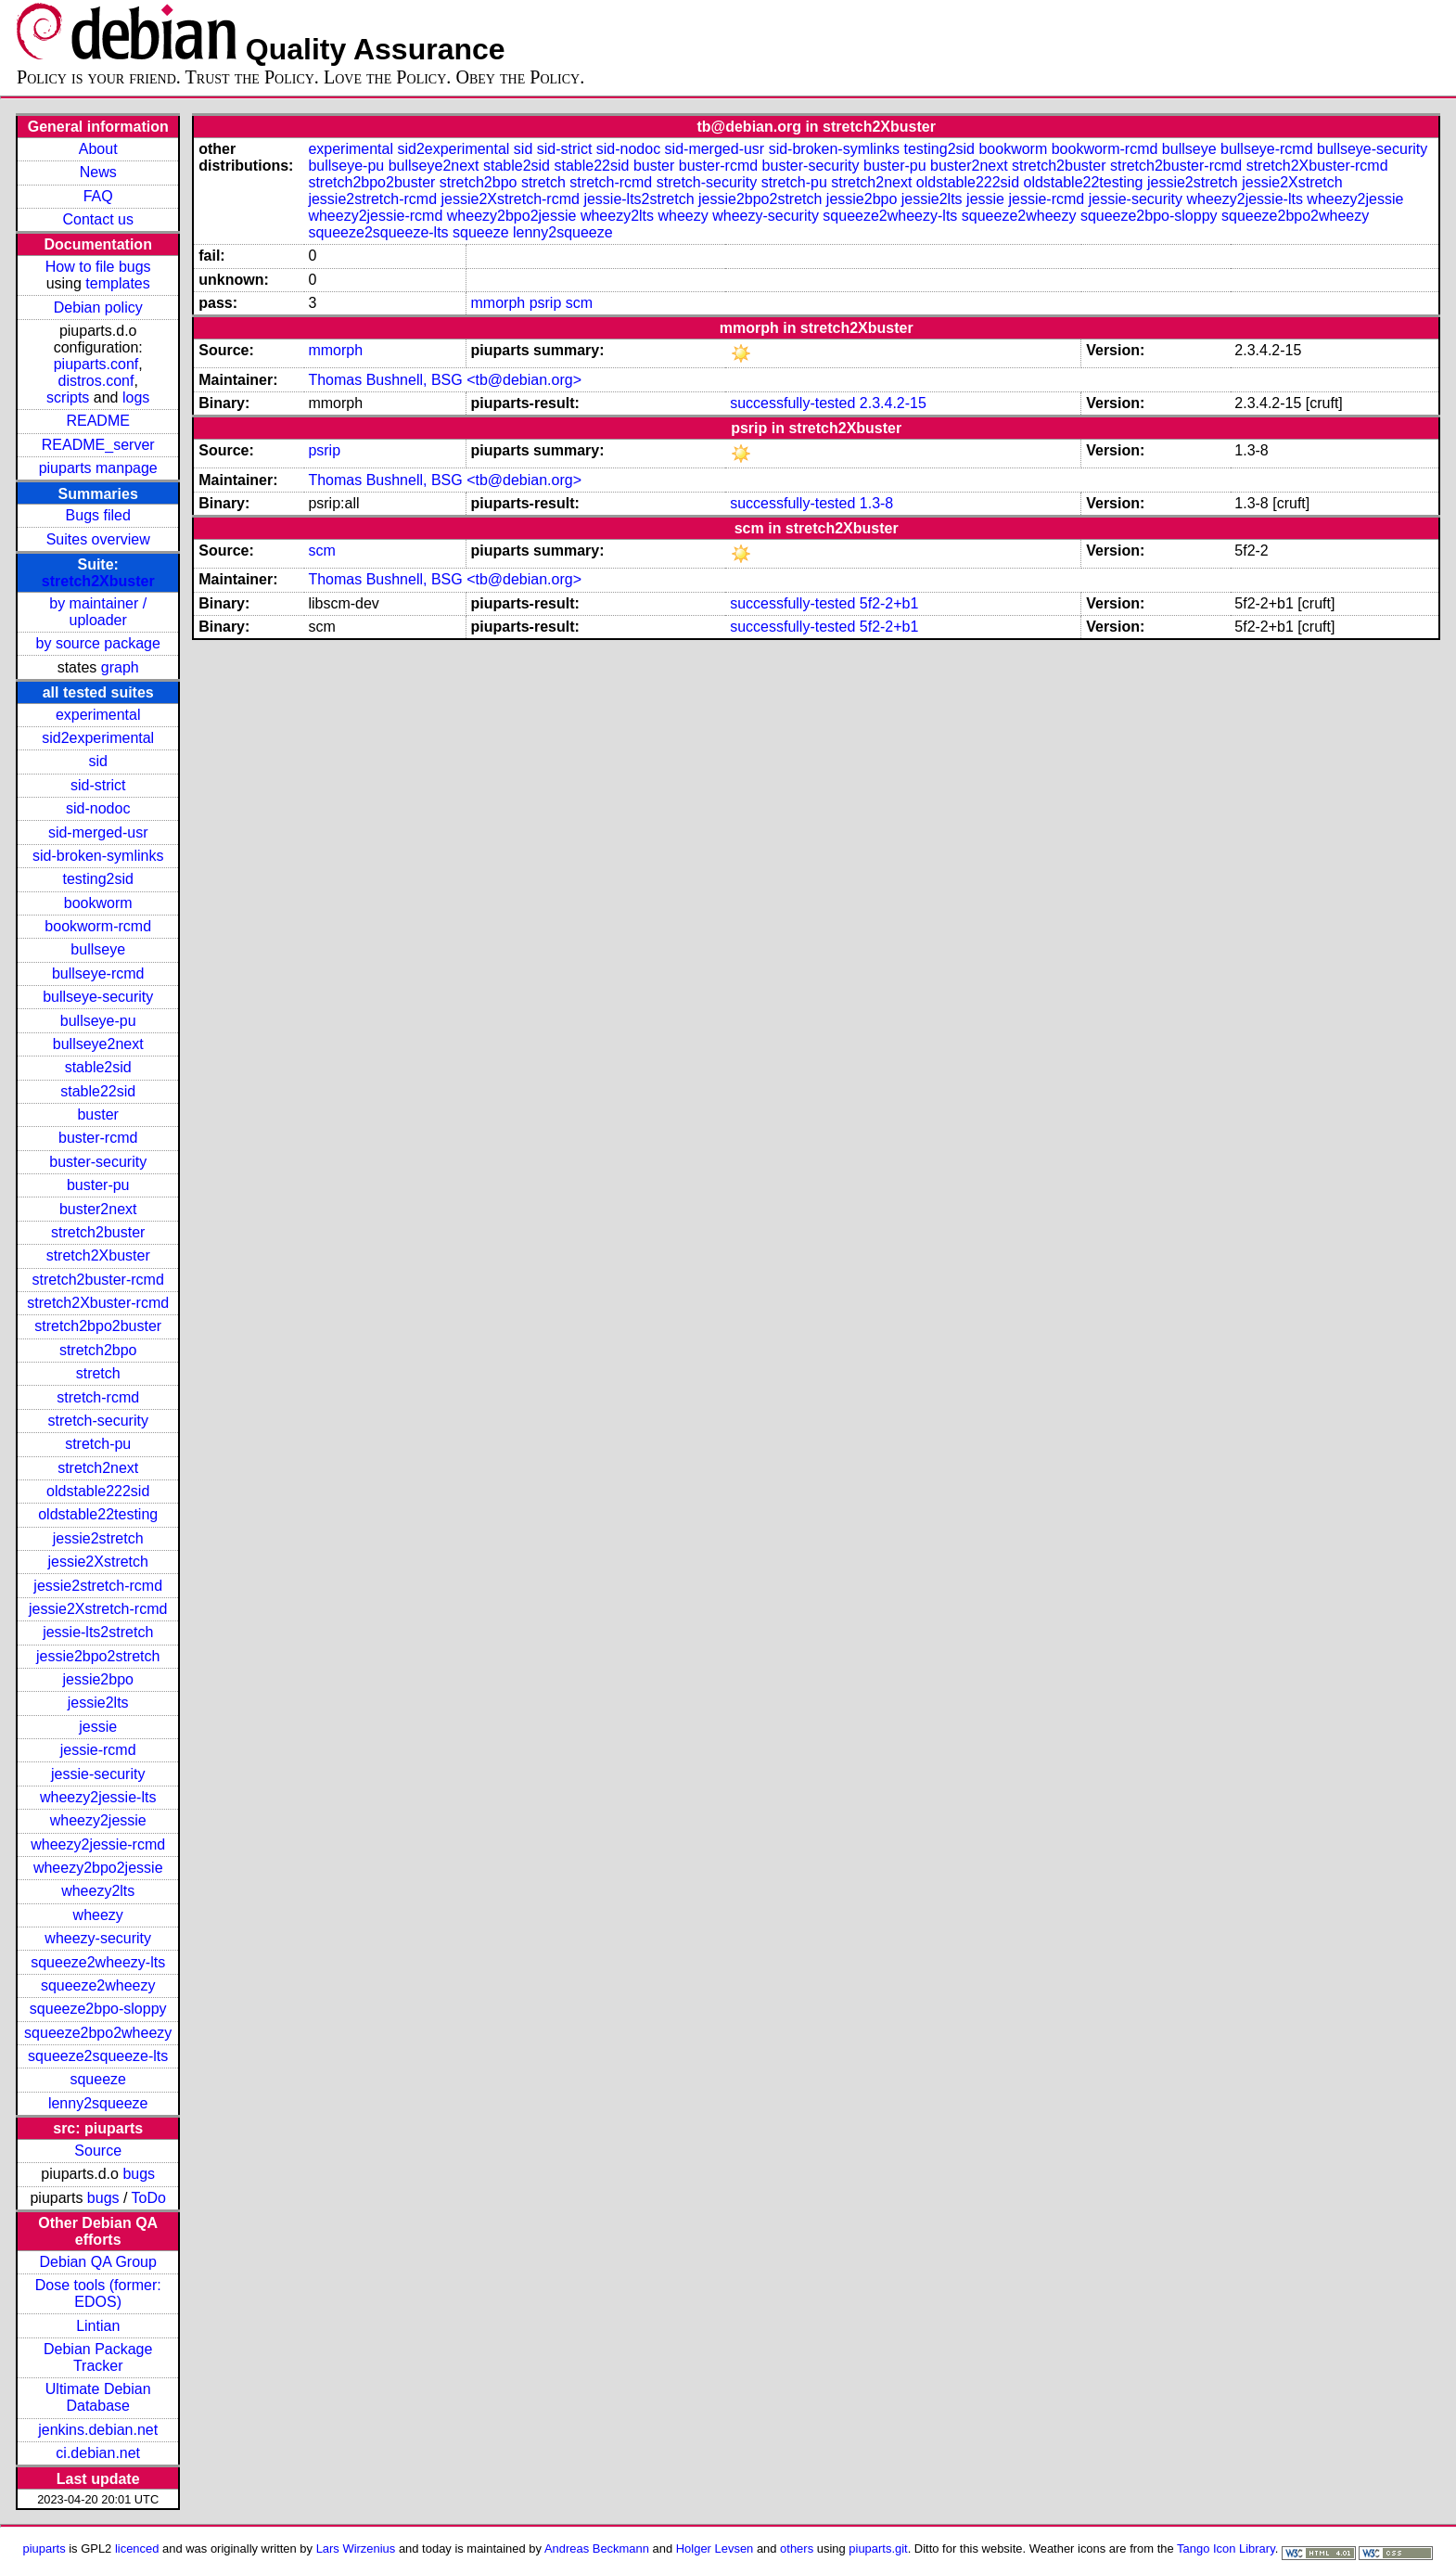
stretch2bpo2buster (97, 1326)
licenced (137, 2548)
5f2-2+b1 (889, 603)
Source (97, 2150)
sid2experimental (98, 738)
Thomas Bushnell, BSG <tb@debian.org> (444, 380)
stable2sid (98, 1067)
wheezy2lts (97, 1891)
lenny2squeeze (98, 2103)
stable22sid (97, 1091)
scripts (67, 397)
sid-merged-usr (98, 832)
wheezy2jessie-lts (98, 1797)
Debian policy (98, 307)
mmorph (498, 303)
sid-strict (98, 785)
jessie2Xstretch (97, 1561)
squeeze (98, 2079)
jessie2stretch (98, 1538)
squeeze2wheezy (98, 1985)
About (98, 149)
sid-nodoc (98, 808)
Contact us (97, 219)
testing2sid (98, 879)
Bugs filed (98, 515)
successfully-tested (792, 403)
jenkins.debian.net (98, 2430)
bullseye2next (98, 1044)
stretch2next (97, 1468)
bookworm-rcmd (98, 926)
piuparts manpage (98, 468)
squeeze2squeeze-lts (98, 2056)
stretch (98, 1373)
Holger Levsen (715, 2548)
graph (120, 667)
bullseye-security (98, 997)
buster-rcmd (97, 1138)
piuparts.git (878, 2548)
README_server (98, 445)
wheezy (98, 1915)
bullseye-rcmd (98, 973)
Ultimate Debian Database (98, 2397)
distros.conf (96, 381)
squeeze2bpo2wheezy (98, 2033)
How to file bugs (98, 267)
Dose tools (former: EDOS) (98, 2293)
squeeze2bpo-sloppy (98, 2009)
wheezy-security (98, 1938)
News (98, 172)
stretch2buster (98, 1232)
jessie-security (98, 1774)
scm (579, 303)
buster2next (98, 1209)
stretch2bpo (98, 1350)
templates (117, 283)
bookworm (98, 903)
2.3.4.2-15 (893, 403)
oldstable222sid (97, 1491)
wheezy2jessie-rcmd (98, 1844)
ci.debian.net (98, 2453)
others (796, 2548)
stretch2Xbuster (98, 581)
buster (97, 1114)
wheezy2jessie (98, 1820)
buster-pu (98, 1185)
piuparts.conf (96, 364)
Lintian (98, 2326)
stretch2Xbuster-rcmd (98, 1303)
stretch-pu (98, 1444)
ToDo (149, 2198)
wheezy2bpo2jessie (98, 1868)
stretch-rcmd (98, 1397)
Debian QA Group (98, 2262)
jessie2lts (98, 1702)
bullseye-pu (98, 1021)
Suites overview (98, 539)
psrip (546, 303)
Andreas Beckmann (596, 2548)
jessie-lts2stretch (98, 1632)
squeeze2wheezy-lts (98, 1962)
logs (135, 397)
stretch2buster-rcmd (98, 1279)
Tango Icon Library (1226, 2548)
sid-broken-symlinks (97, 856)
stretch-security (97, 1420)
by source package (98, 643)
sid (97, 761)
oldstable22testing (98, 1514)
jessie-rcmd (98, 1750)
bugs (138, 2174)
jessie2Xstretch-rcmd (98, 1609)
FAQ (98, 196)
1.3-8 (876, 503)
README (97, 421)
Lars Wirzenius (356, 2548)
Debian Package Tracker (98, 2357)
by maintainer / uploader (98, 611)
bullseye (97, 949)
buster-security (98, 1162)
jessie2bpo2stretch (98, 1656)
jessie (98, 1727)
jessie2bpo (98, 1679)
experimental (98, 715)
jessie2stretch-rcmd (97, 1586)
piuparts (44, 2548)
